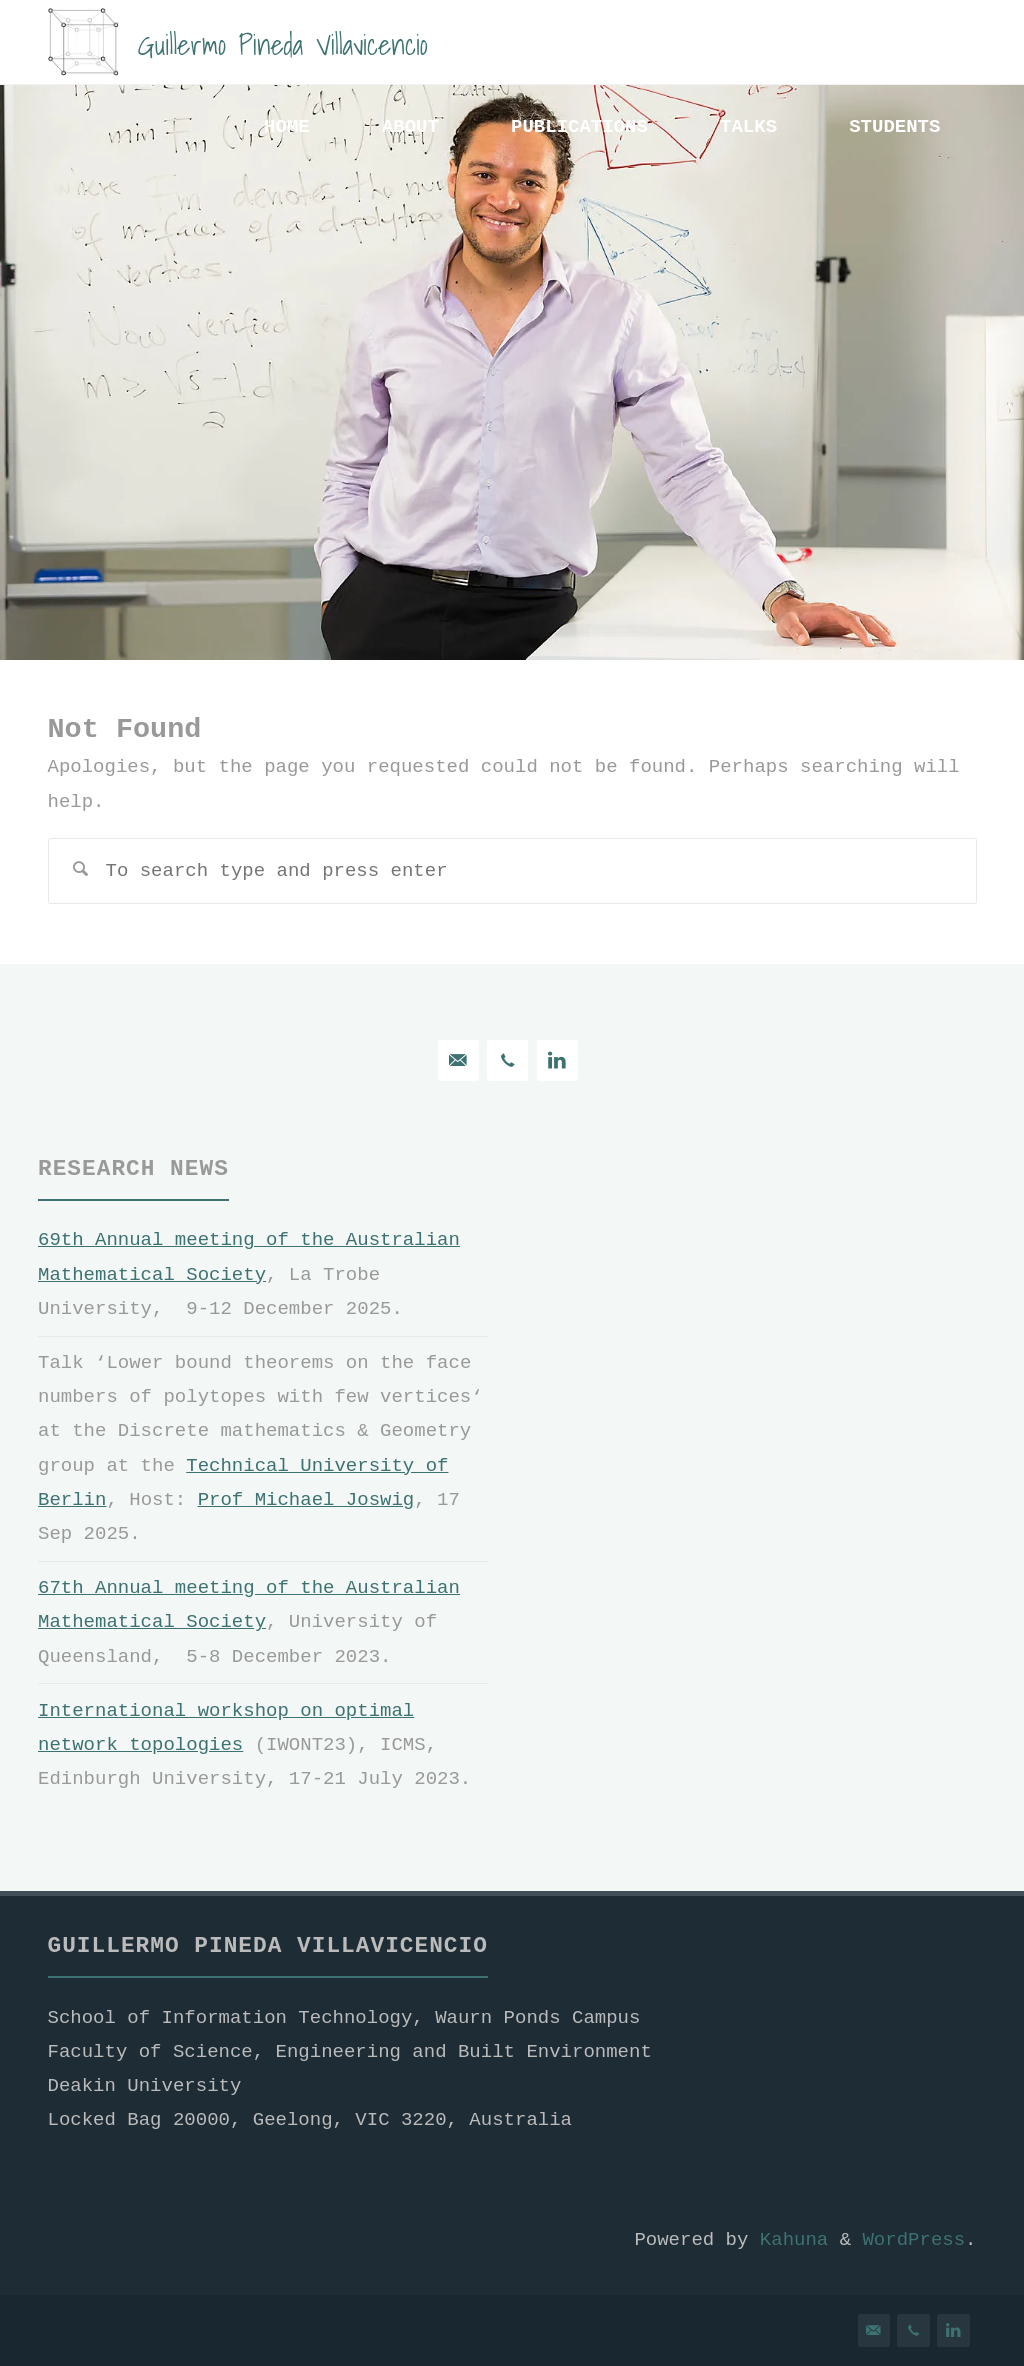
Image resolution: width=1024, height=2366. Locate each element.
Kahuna (788, 2240)
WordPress (913, 2240)
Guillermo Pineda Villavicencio (283, 43)
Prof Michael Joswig (306, 1500)
